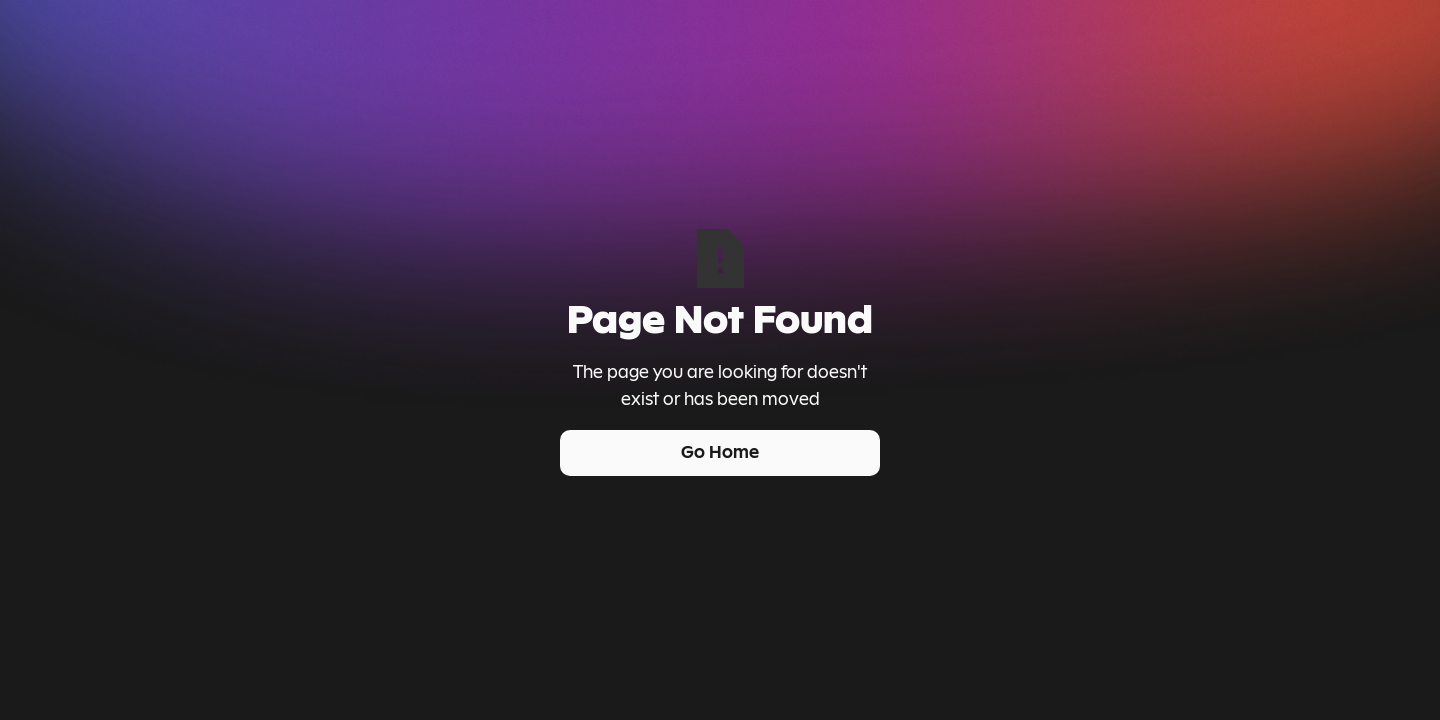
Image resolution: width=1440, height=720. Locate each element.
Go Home (720, 452)
